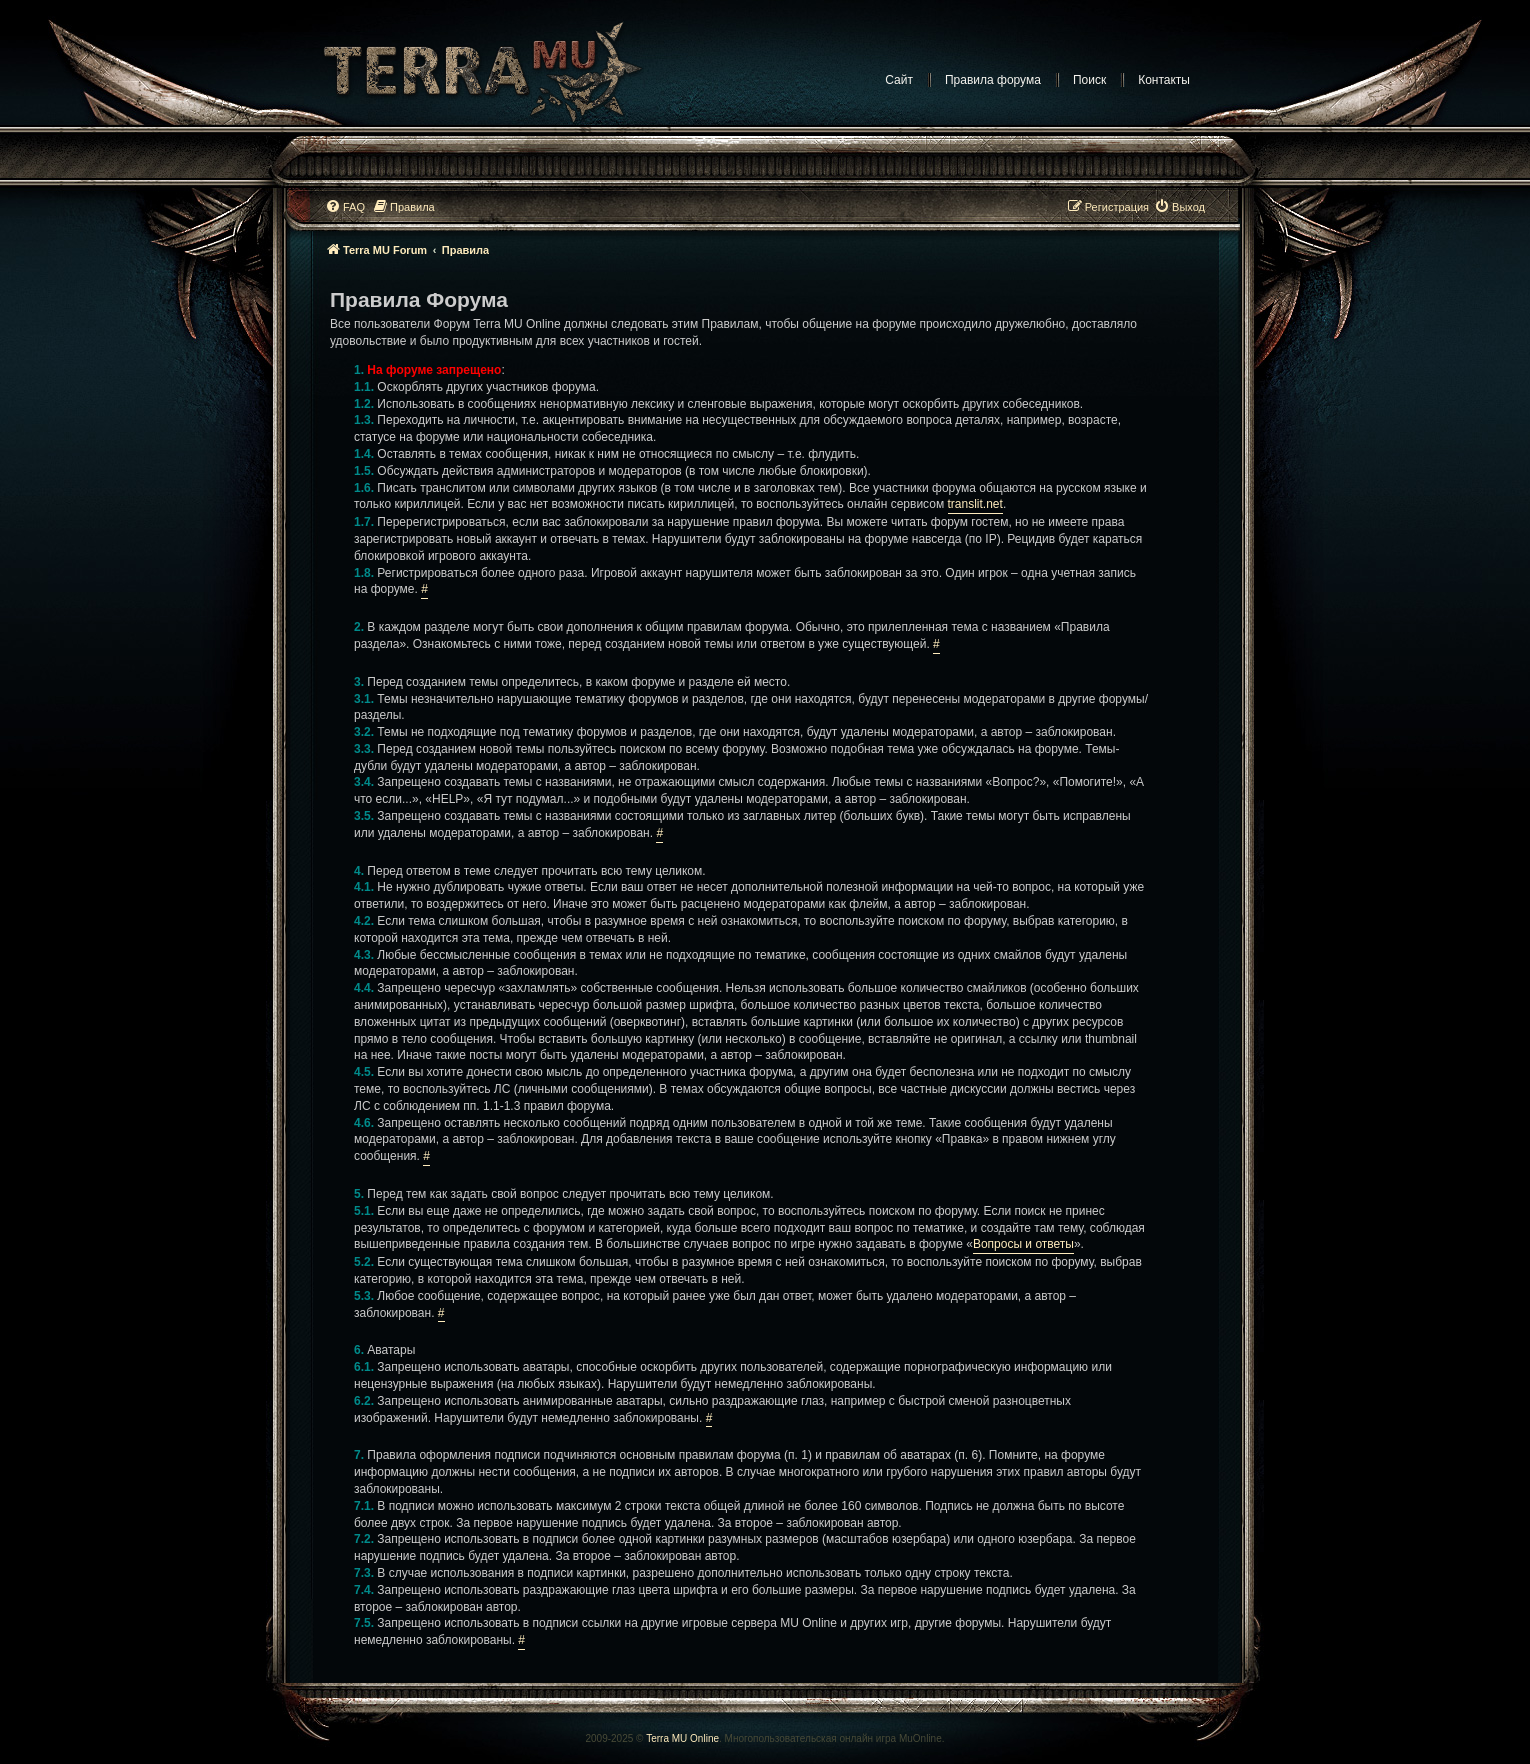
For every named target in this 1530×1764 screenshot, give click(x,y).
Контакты (1164, 80)
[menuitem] (345, 207)
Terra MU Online (682, 1738)
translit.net (975, 504)
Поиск (1089, 80)
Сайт (899, 80)
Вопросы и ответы (1023, 1244)
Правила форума (993, 80)
